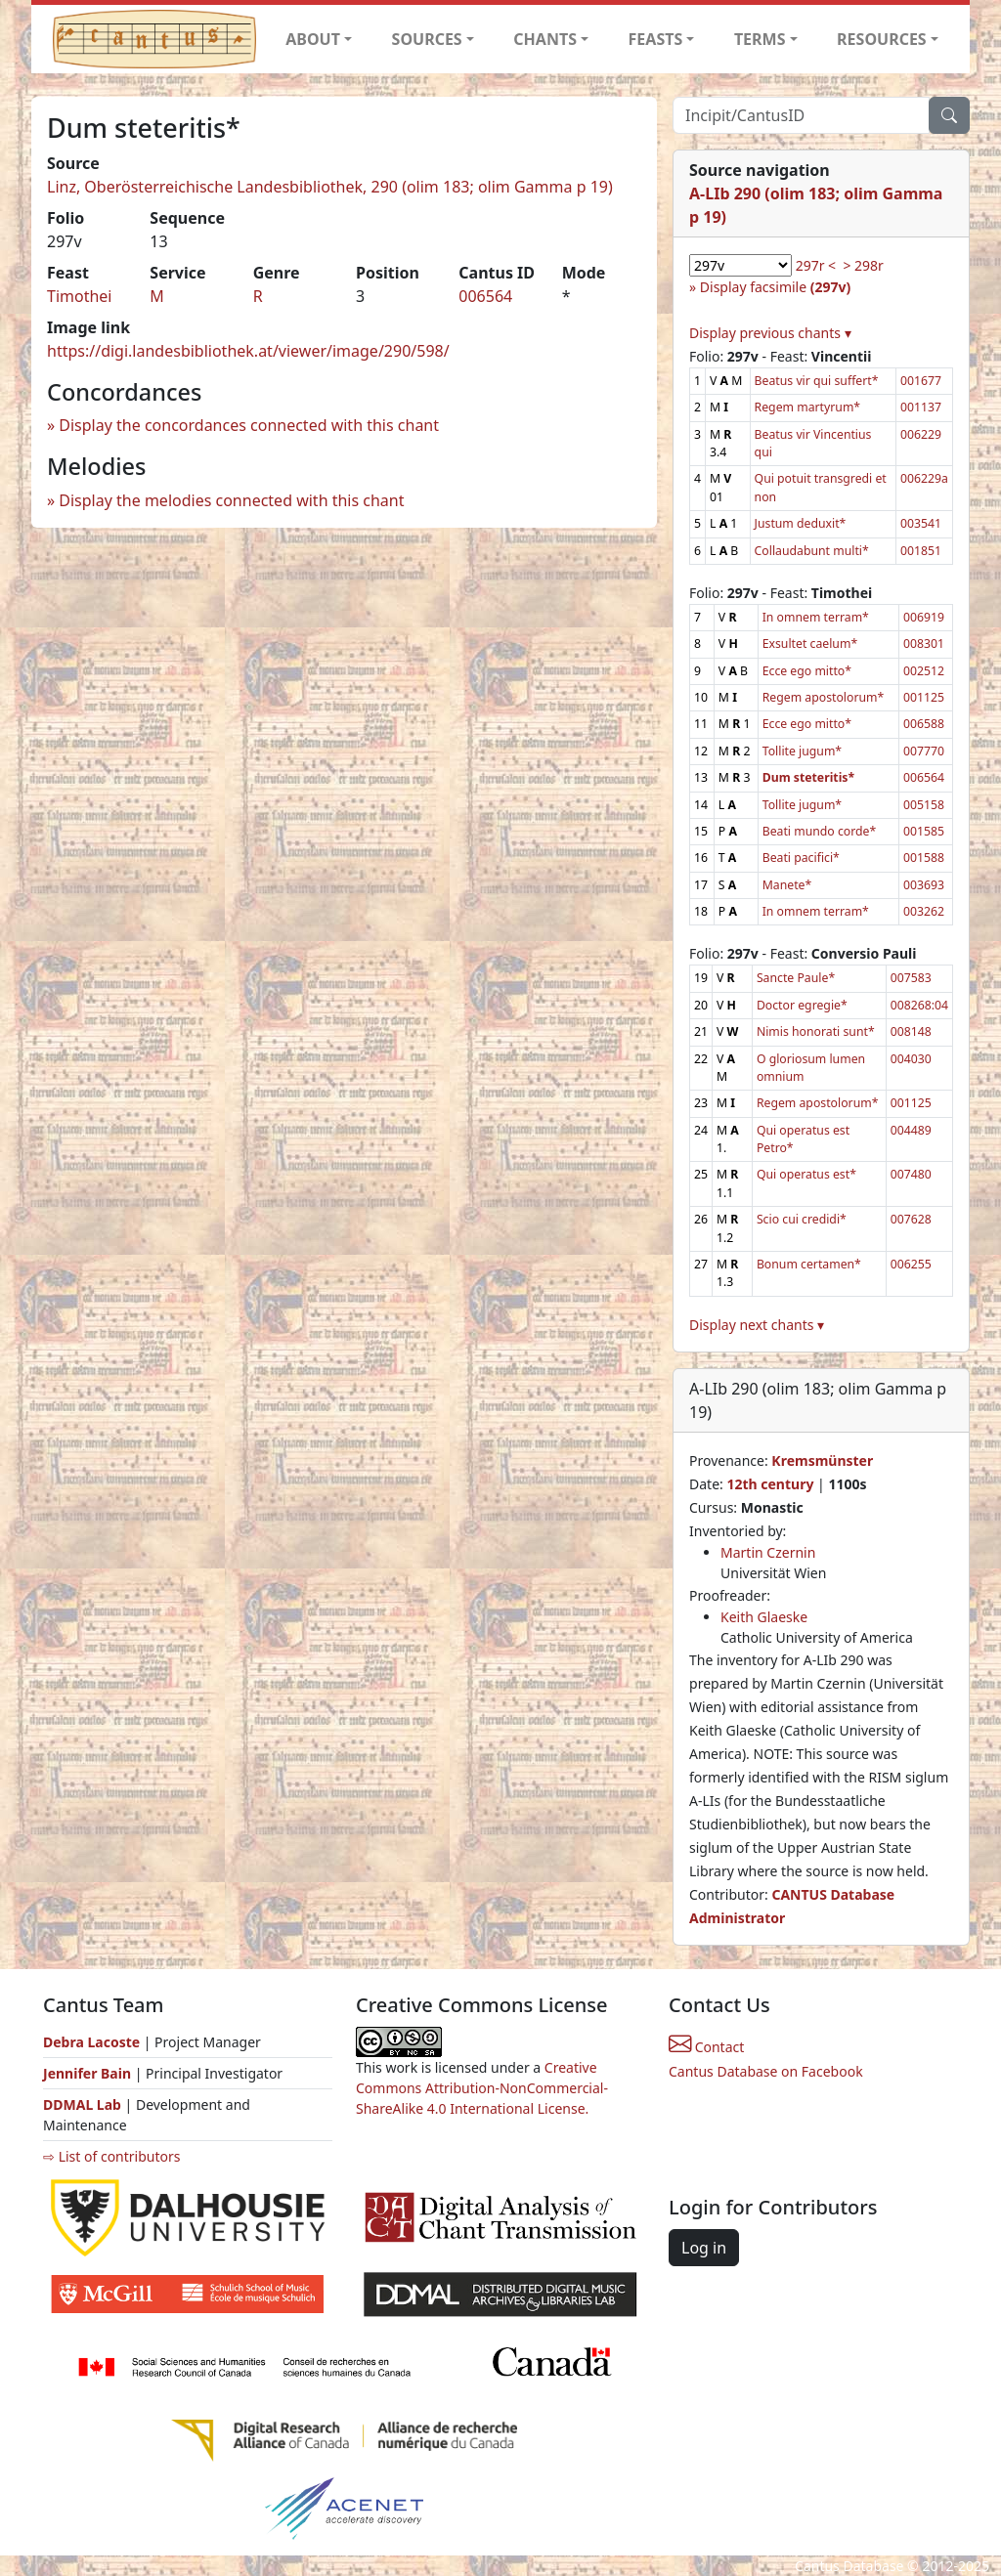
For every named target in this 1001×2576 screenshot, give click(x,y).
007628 (911, 1219)
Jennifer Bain (89, 2073)
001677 (920, 380)
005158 (923, 804)
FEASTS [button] (656, 39)
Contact (706, 2047)
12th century (769, 1484)
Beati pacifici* (801, 857)
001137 (920, 407)
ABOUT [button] (312, 39)
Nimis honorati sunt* (816, 1031)
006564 (485, 296)
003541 (920, 523)
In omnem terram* (815, 617)
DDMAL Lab (82, 2104)
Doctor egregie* (802, 1005)
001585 (923, 831)
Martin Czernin (767, 1552)
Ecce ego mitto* (806, 671)
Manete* (787, 885)
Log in (703, 2247)
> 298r (863, 265)
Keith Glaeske (763, 1617)
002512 (923, 671)
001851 (920, 550)
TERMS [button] (760, 39)
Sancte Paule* (796, 977)
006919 (923, 617)
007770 (923, 751)
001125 (923, 697)
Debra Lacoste (91, 2042)
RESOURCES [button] (882, 39)
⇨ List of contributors (111, 2156)
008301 (923, 643)
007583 (911, 977)
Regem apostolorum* (823, 697)
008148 (911, 1031)
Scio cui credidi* (802, 1219)
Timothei (79, 296)
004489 (911, 1130)
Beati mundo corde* (819, 831)
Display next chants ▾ (756, 1324)
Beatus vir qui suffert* (817, 380)
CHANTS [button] (545, 39)
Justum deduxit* (801, 523)
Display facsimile (775, 287)
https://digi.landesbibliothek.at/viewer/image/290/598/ (248, 351)
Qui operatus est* (806, 1174)
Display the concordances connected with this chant (249, 425)
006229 (920, 434)
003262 (923, 911)
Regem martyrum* (808, 407)
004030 (911, 1059)
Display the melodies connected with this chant (231, 500)
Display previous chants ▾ (770, 332)
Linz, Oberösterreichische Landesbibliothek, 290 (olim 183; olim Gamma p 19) (330, 186)
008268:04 (919, 1005)
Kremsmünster (822, 1460)
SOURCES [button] (427, 39)
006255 (911, 1264)
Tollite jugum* (802, 751)
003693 (923, 885)
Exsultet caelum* (809, 643)
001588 (923, 857)
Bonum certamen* (809, 1264)
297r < (816, 265)
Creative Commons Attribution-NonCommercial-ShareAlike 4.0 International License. (482, 2088)
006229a (924, 478)
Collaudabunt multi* (812, 550)
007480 (911, 1174)
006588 (923, 723)
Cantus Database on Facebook (766, 2071)
